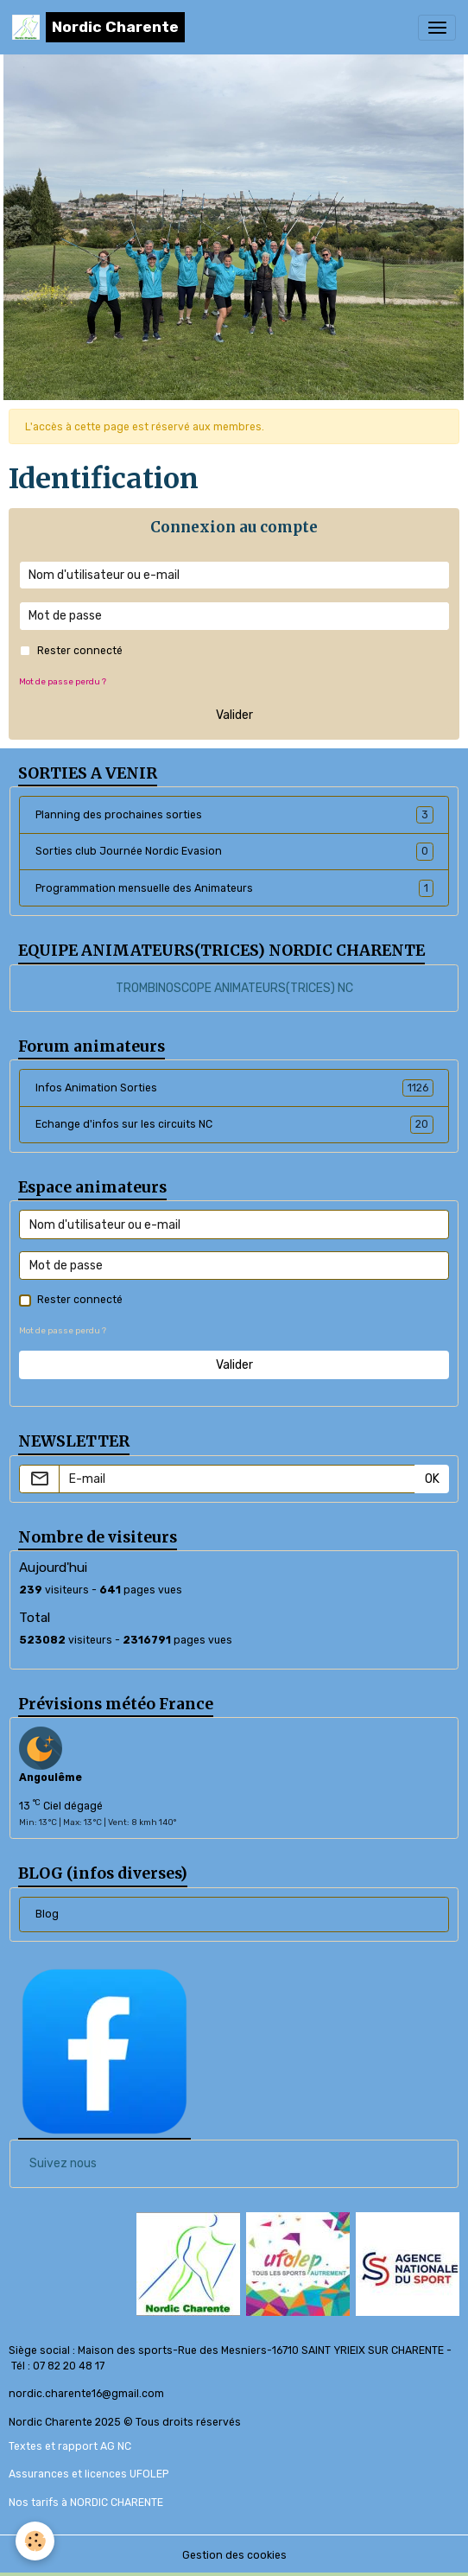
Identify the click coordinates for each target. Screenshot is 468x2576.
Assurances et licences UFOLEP (88, 2474)
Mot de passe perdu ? (62, 681)
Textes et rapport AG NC (70, 2446)
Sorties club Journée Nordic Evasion (234, 851)
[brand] (98, 27)
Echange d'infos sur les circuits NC (234, 1124)
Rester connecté (80, 651)
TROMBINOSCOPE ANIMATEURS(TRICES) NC (234, 988)
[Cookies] (35, 2541)
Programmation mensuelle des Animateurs (234, 888)
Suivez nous (63, 2163)
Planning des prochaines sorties (234, 815)
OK (432, 1479)
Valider (234, 715)
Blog (47, 1914)
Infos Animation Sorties (234, 1088)
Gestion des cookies (234, 2555)
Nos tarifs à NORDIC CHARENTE (86, 2502)
